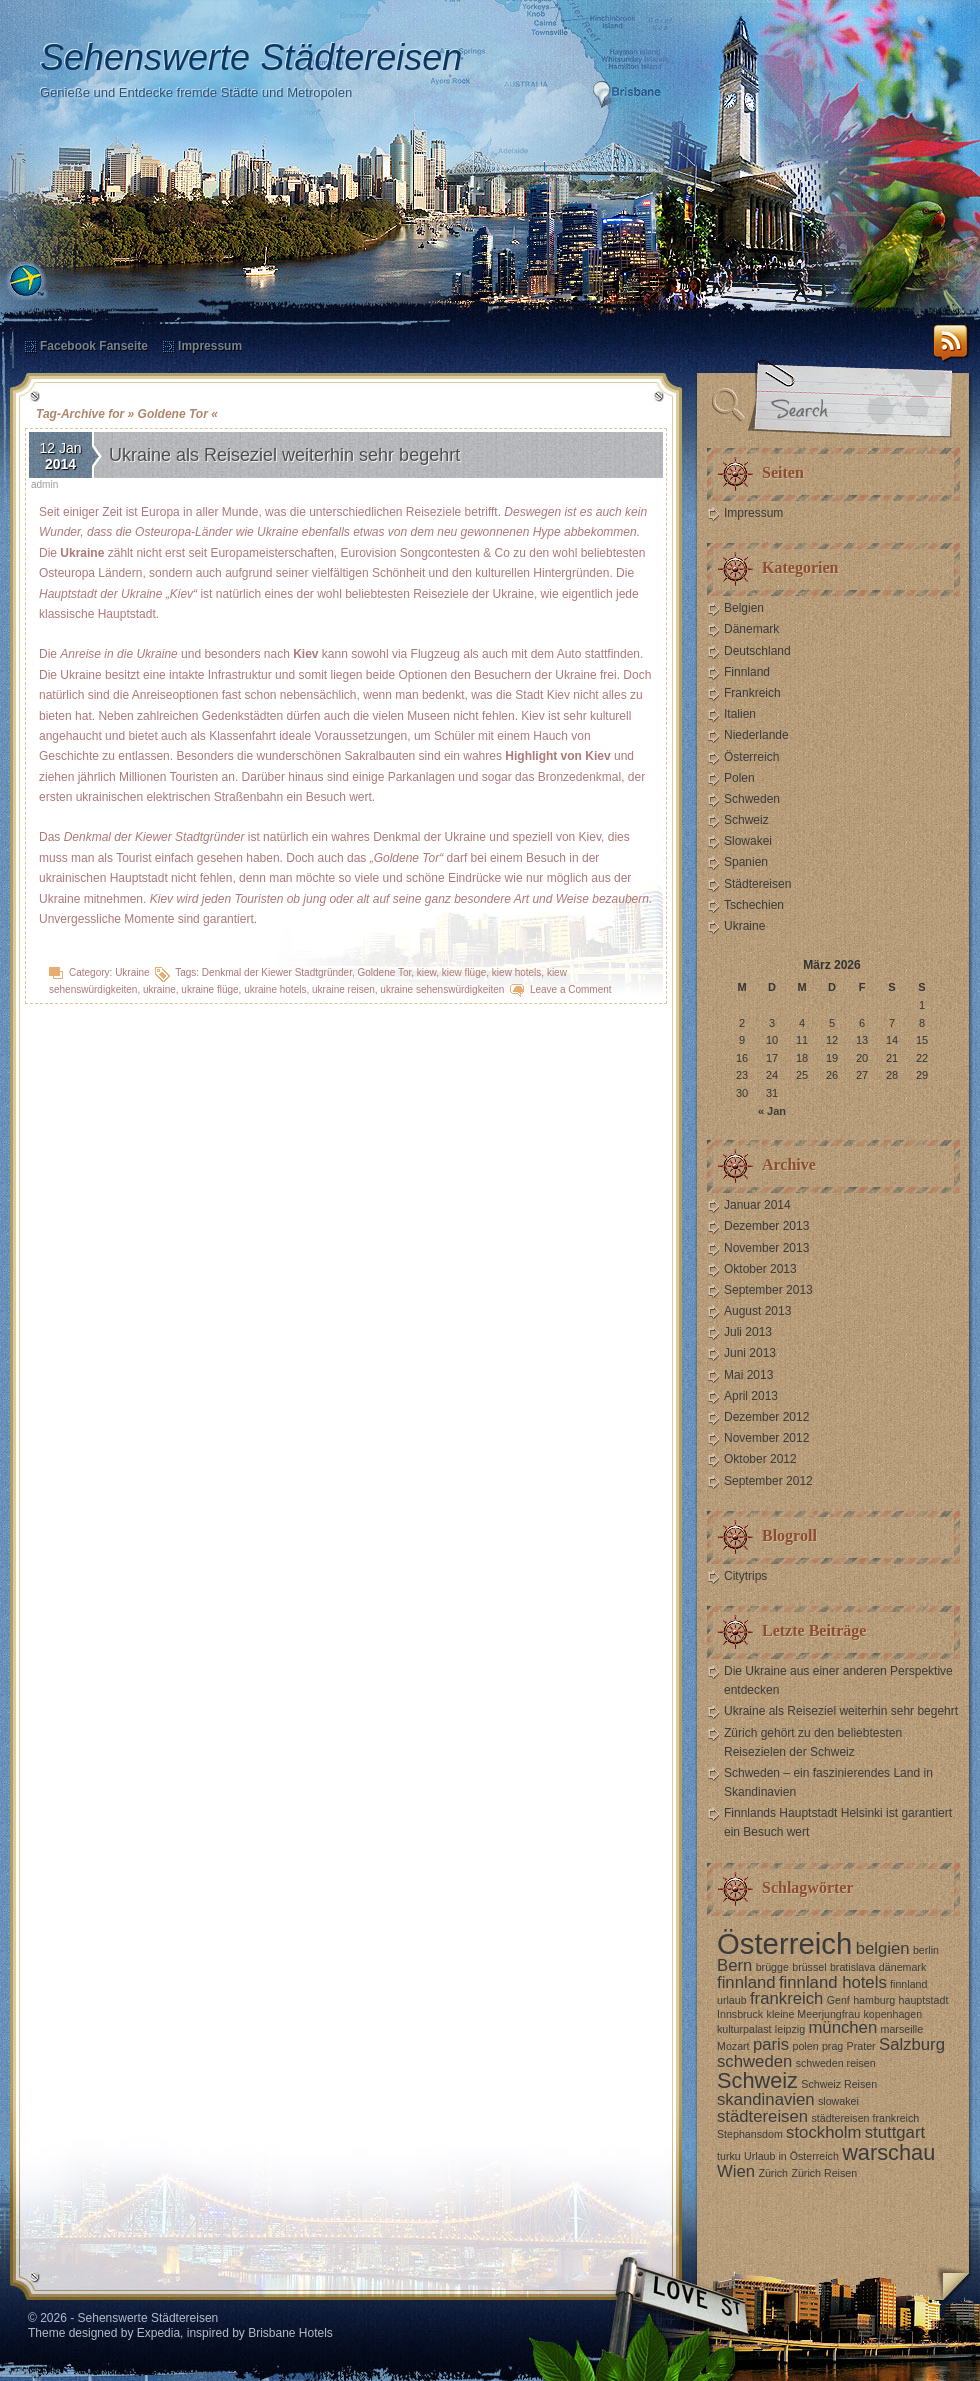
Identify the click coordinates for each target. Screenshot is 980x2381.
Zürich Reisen (824, 2173)
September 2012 (768, 1481)
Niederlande (756, 735)
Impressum (210, 346)
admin (44, 484)
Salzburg (912, 2044)
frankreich (786, 1998)
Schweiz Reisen (839, 2084)
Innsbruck (740, 2014)
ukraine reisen (343, 989)
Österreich (751, 757)
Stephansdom (750, 2134)
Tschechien (754, 905)
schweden (754, 2061)
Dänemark (751, 629)
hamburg (874, 2000)
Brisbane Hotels (290, 2333)
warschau (888, 2152)
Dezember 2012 (766, 1417)
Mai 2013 (748, 1375)
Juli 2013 (748, 1332)
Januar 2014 (757, 1205)
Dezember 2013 (766, 1226)
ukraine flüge (209, 989)
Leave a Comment (571, 989)
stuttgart (895, 2132)
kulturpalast (744, 2029)
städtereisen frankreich (865, 2118)
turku (729, 2156)
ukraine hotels (275, 989)
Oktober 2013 (760, 1269)
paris (771, 2044)
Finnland (747, 672)
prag (832, 2046)
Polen (739, 778)
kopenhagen (892, 2014)
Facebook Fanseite (94, 346)
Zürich (773, 2173)
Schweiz (746, 820)
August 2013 (757, 1311)
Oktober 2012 (760, 1459)
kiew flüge (464, 972)
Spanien (746, 862)
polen (806, 2046)
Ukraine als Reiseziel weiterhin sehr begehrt (284, 455)
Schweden (752, 799)
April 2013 (751, 1396)
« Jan (772, 1111)
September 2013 (768, 1290)
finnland (746, 1982)
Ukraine (132, 972)
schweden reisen (836, 2063)
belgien (883, 1948)
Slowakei (748, 841)
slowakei (838, 2101)
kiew (426, 972)
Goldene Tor (385, 972)
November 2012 (766, 1438)
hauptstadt (924, 2000)
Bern (734, 1965)
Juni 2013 (750, 1353)
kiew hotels (516, 972)
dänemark (902, 1967)
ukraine (159, 989)
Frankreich (752, 693)
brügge (772, 1967)
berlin (926, 1950)
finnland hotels (833, 1982)
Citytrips (745, 1576)
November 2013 (766, 1248)
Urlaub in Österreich (791, 2156)
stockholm (823, 2132)
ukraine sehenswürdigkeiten (442, 989)
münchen (842, 2027)
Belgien (744, 608)
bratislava (853, 1967)
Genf (838, 2000)
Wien (736, 2171)
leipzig (790, 2029)
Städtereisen (757, 884)
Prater (861, 2046)
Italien (740, 714)
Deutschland (757, 651)
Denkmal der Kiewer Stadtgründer (277, 972)
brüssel (809, 1967)
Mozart (733, 2046)
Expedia (158, 2333)
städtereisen (762, 2116)
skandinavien (766, 2099)
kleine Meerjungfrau (814, 2014)
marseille (902, 2029)
